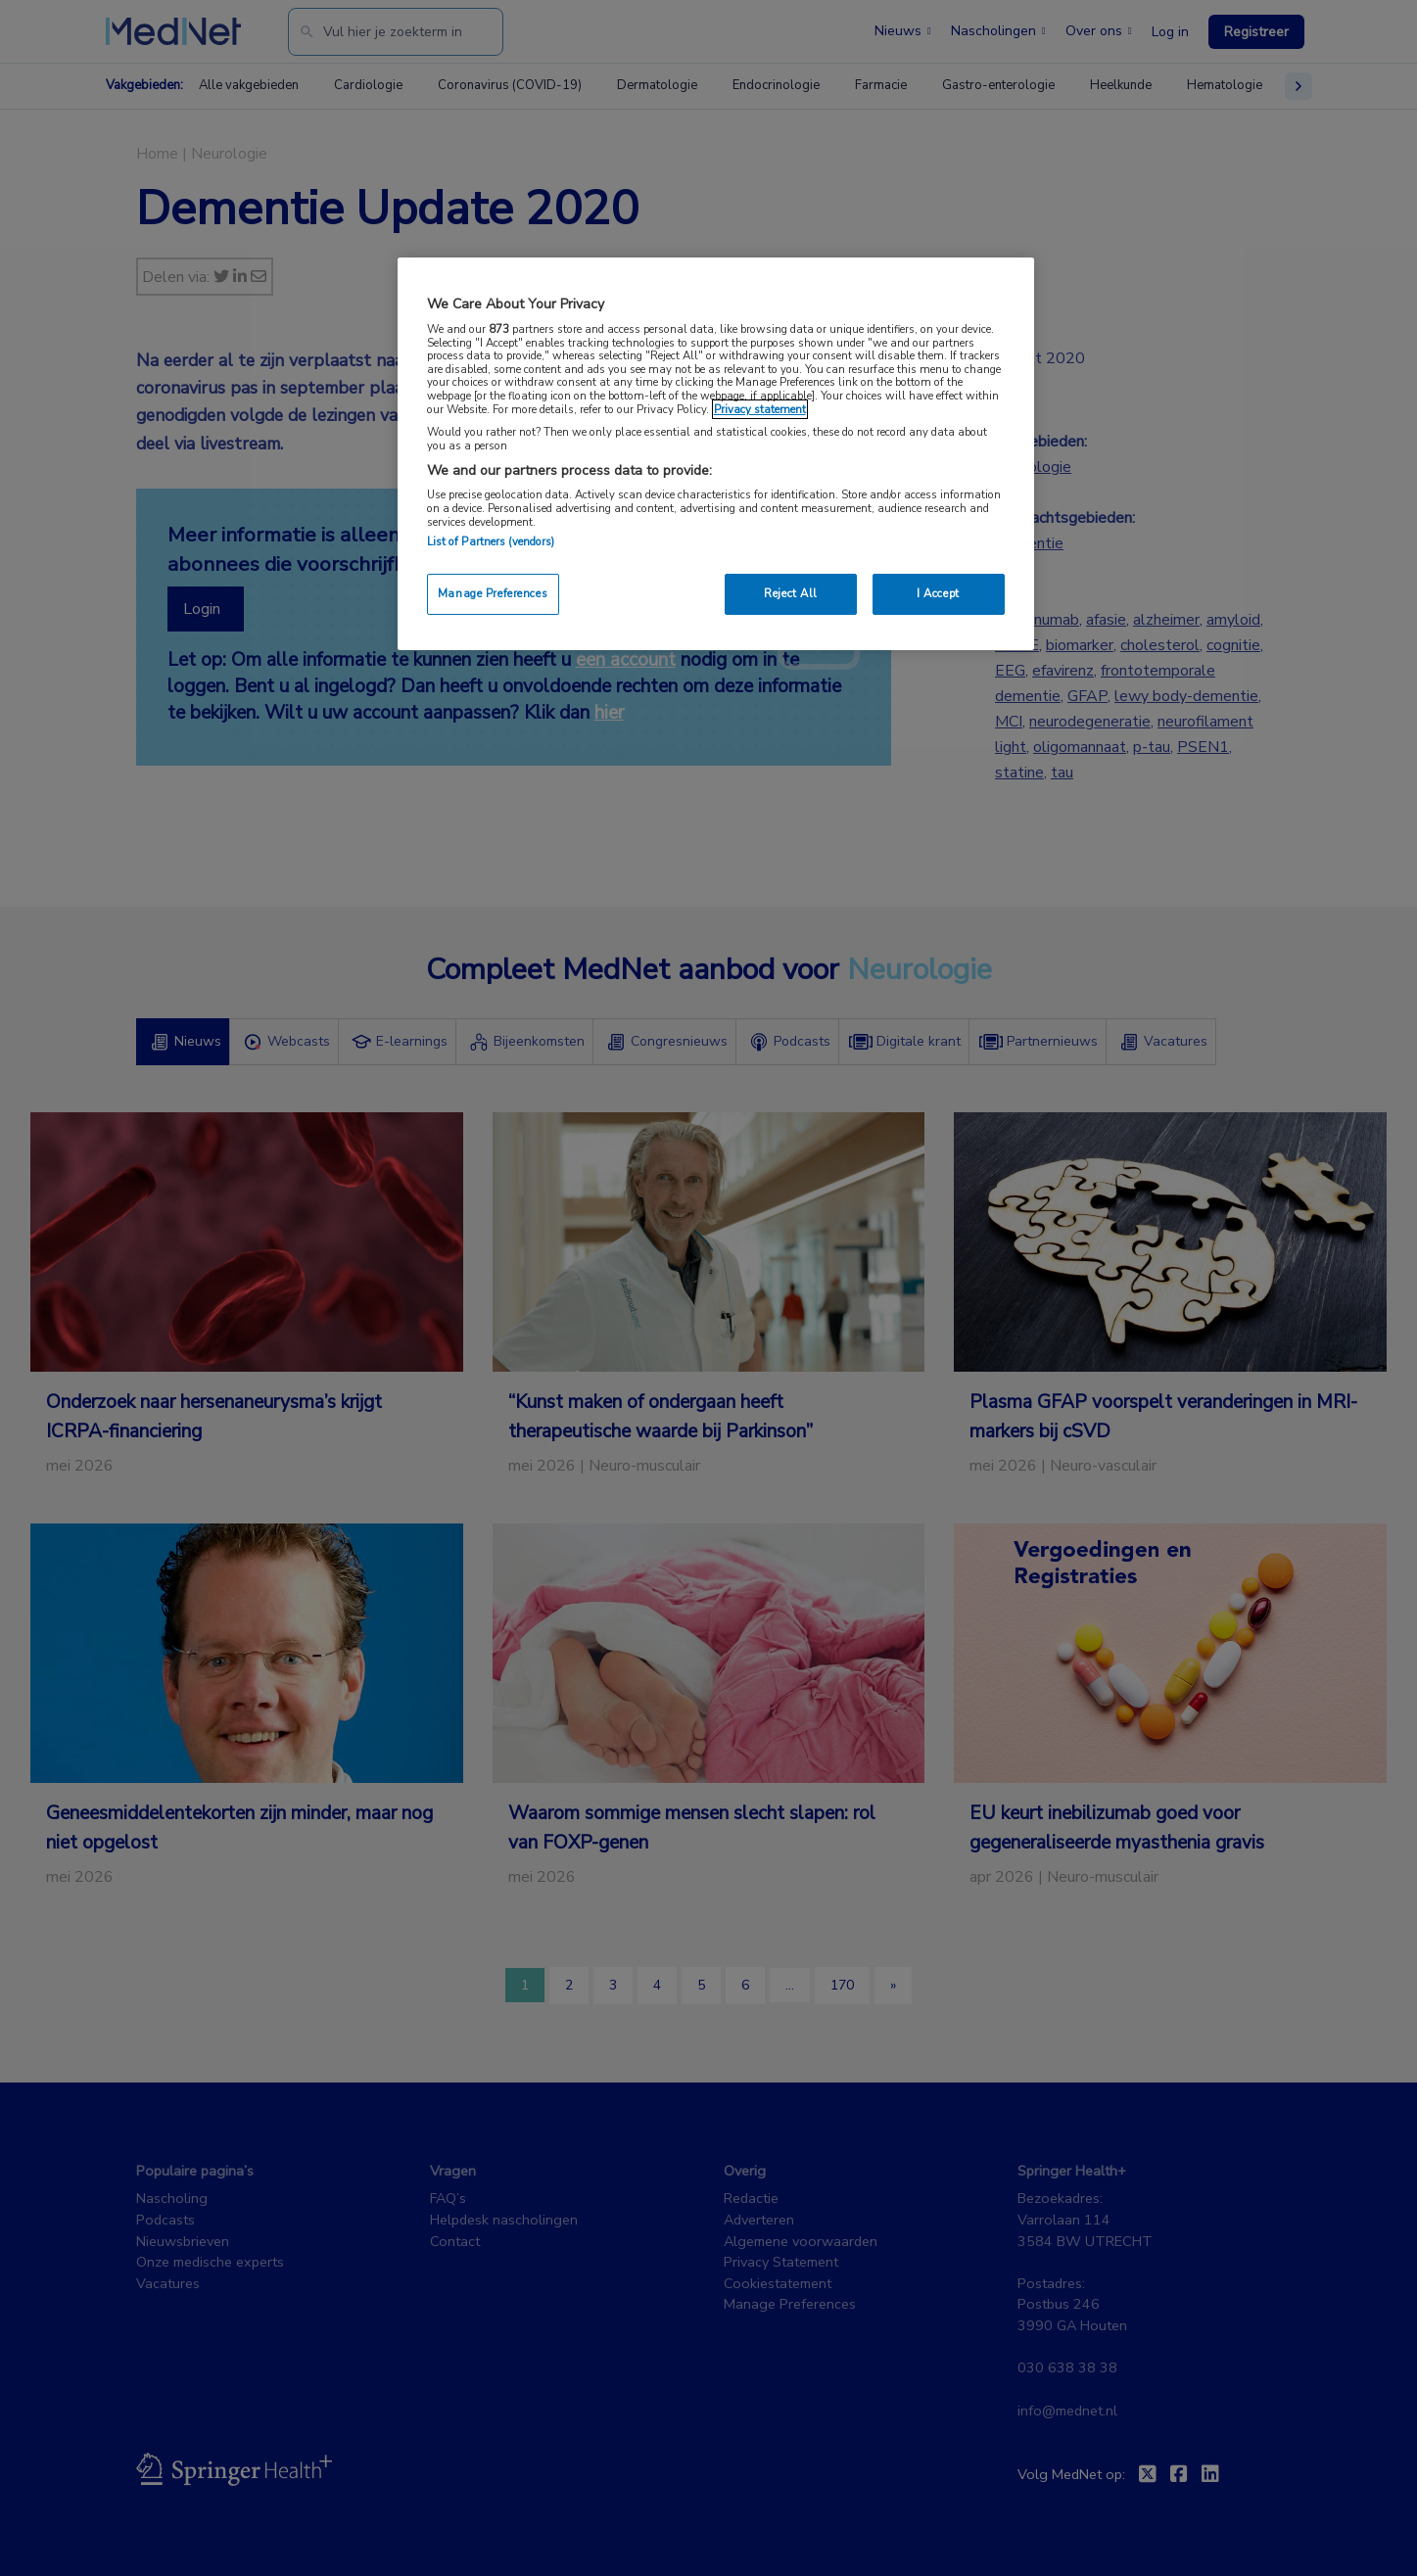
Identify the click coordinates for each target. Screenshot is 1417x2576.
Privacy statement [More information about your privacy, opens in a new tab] (760, 409)
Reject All (791, 593)
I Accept (938, 593)
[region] (716, 454)
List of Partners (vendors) (491, 541)
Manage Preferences (492, 593)
